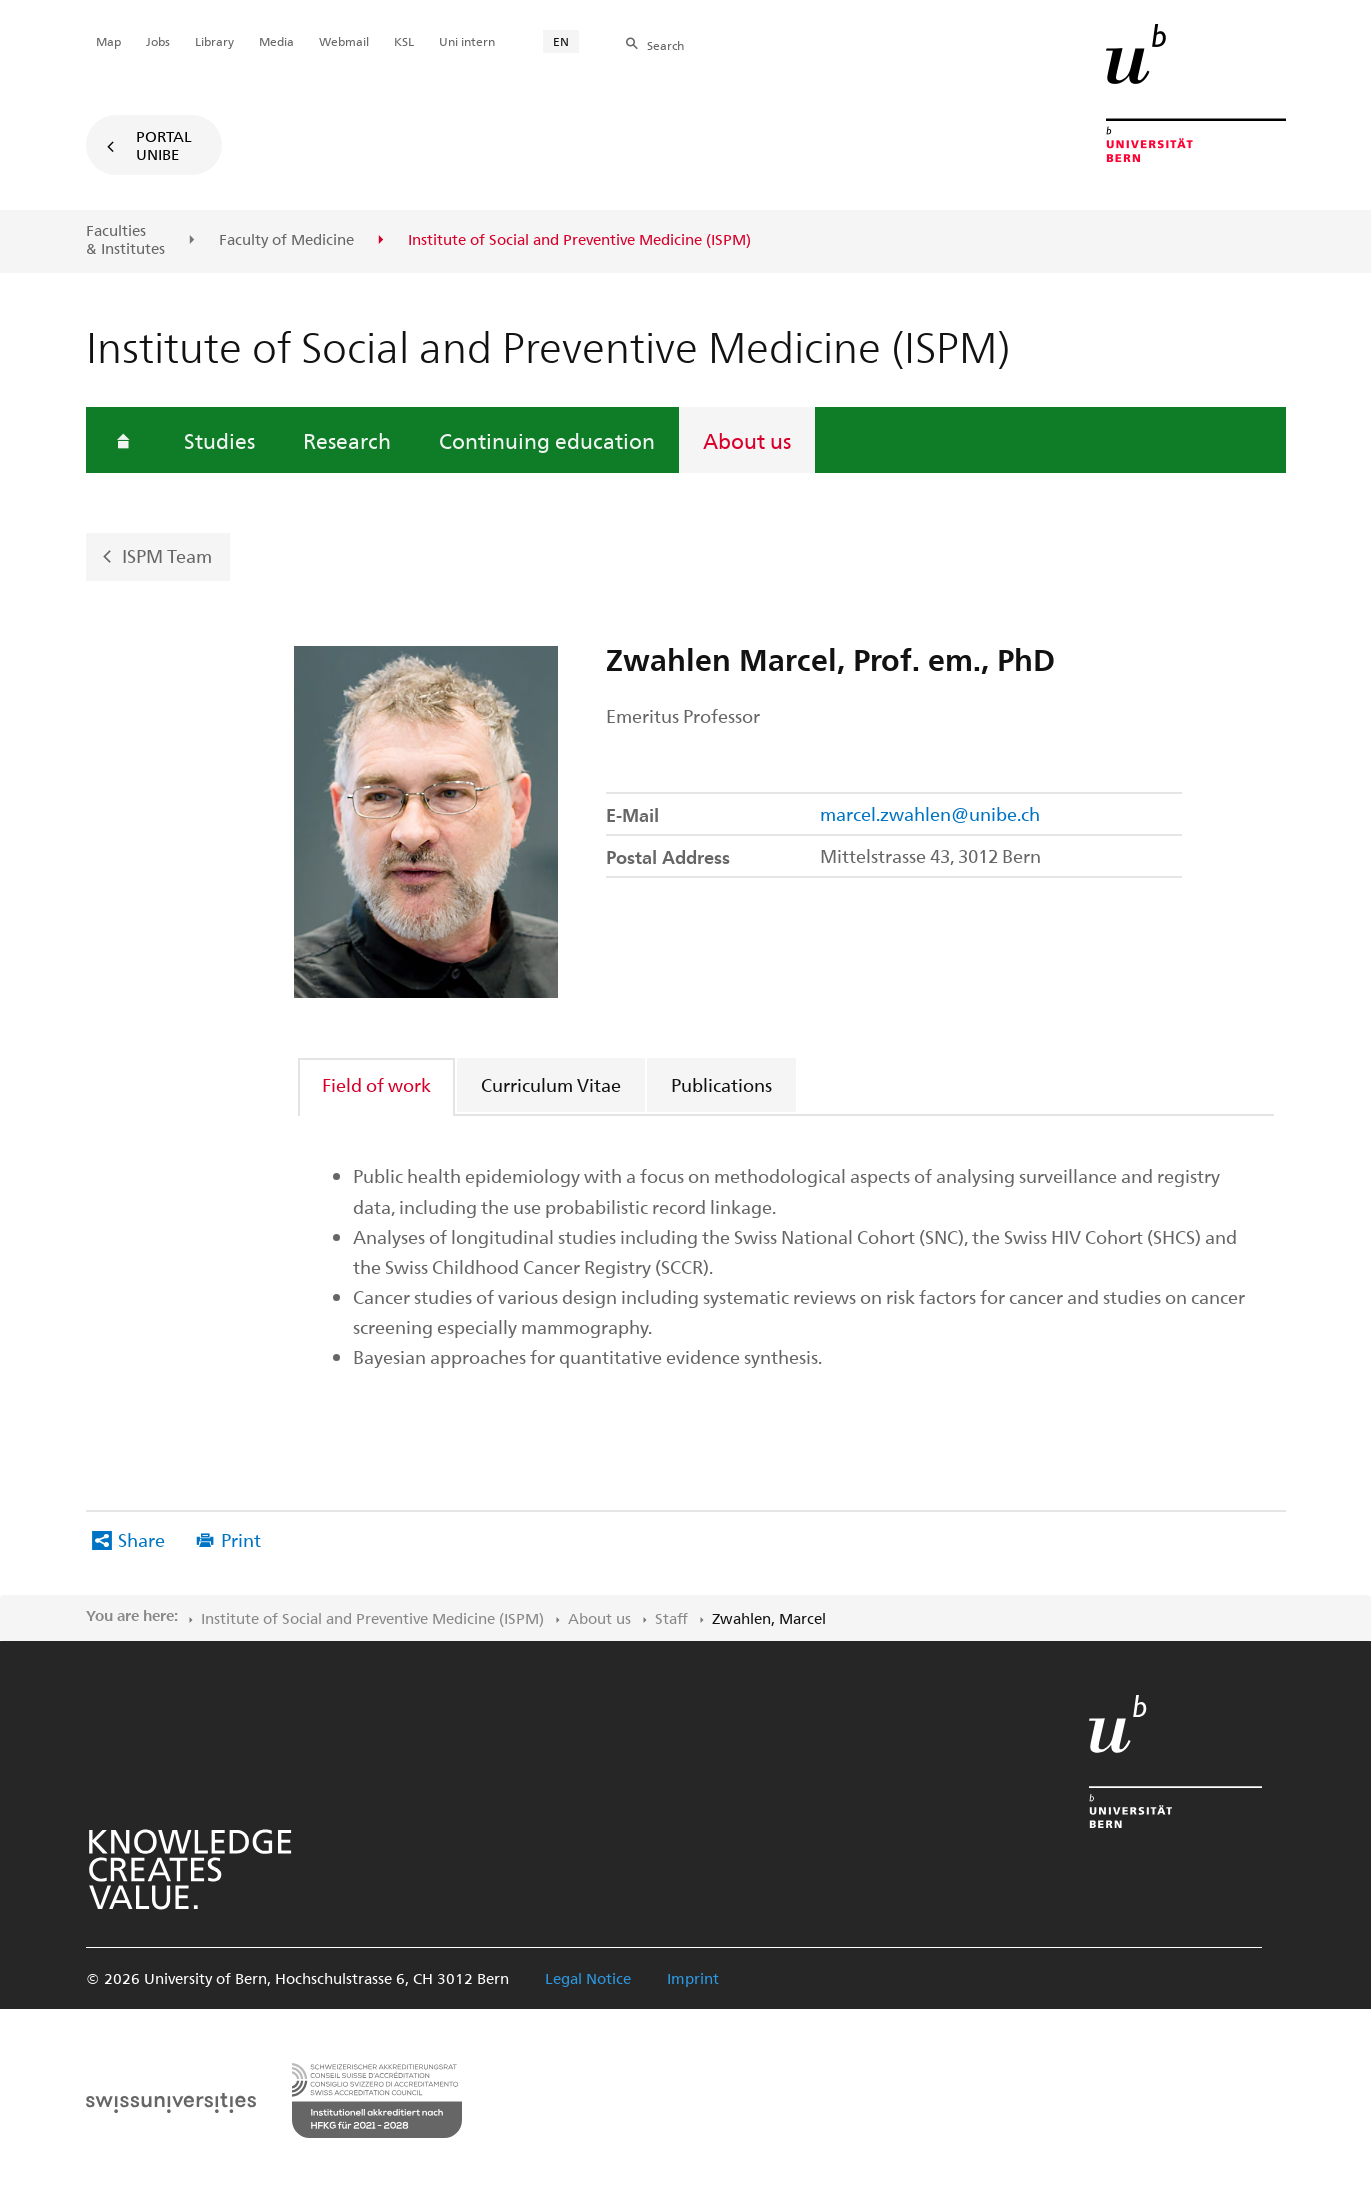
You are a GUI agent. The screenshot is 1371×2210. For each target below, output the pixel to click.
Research (347, 440)
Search (665, 45)
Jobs (158, 41)
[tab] (377, 1084)
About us (747, 440)
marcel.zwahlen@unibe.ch (930, 813)
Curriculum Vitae (551, 1084)
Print (241, 1539)
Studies (219, 440)
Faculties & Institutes (125, 239)
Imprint (693, 1978)
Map (108, 41)
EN (561, 41)
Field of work (376, 1084)
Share (141, 1539)
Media (276, 41)
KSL (404, 41)
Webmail (344, 41)
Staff (671, 1618)
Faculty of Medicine (286, 240)
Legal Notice (588, 1978)
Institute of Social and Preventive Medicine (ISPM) (372, 1618)
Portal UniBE (164, 145)
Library (214, 41)
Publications (721, 1084)
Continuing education (547, 440)
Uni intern (467, 41)
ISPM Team (167, 555)
